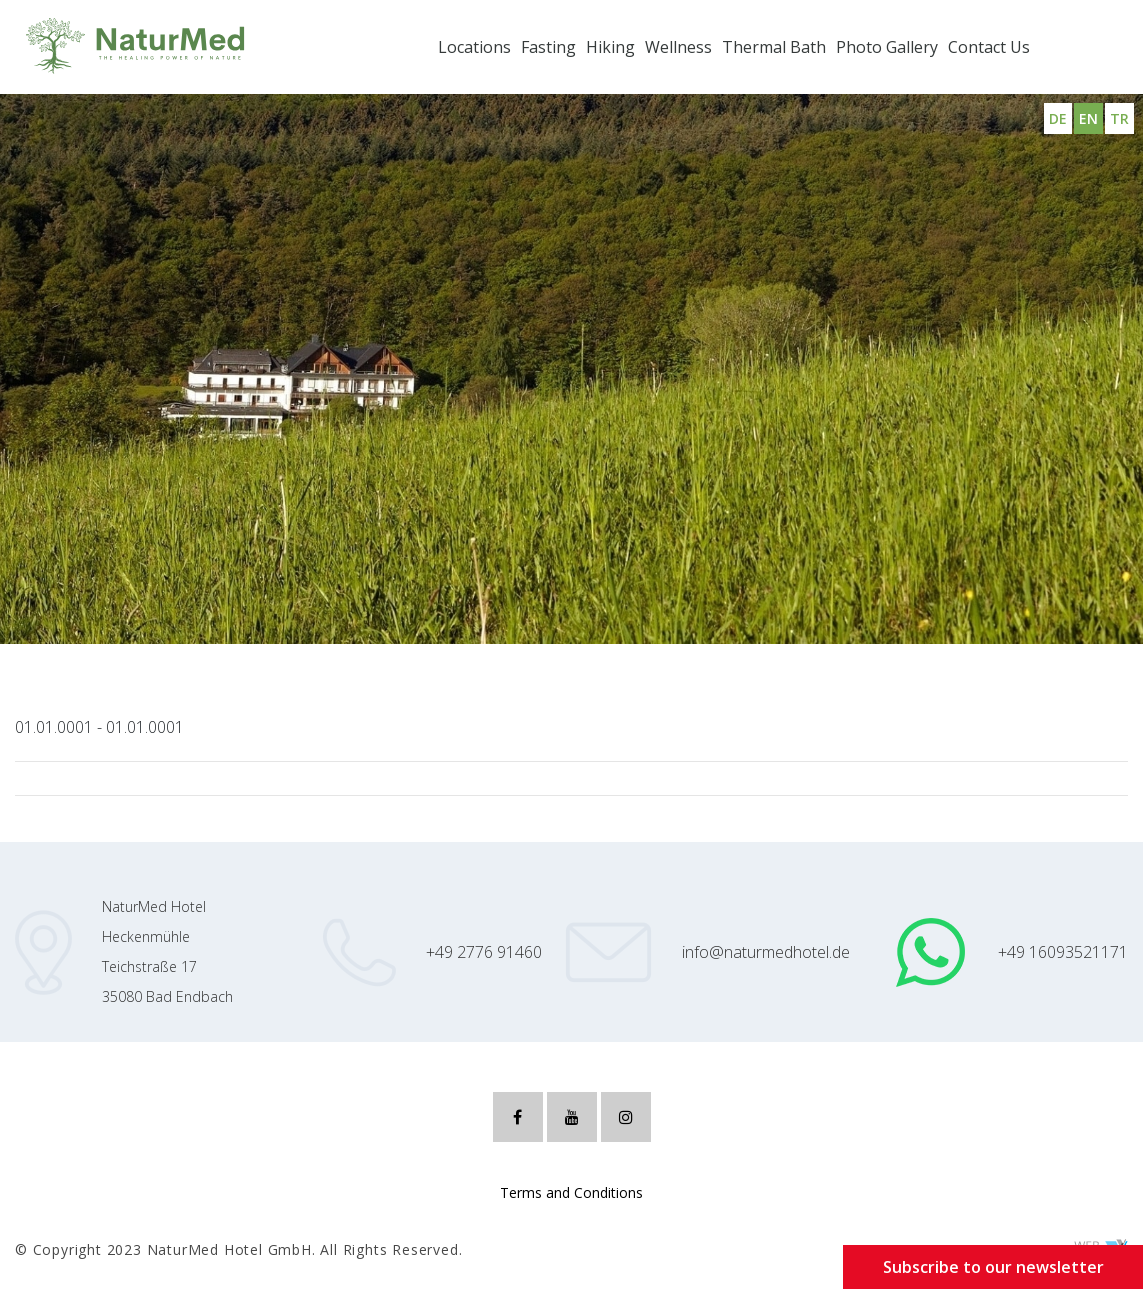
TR (1119, 118)
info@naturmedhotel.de (766, 952)
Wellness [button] (678, 47)
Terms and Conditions (571, 1192)
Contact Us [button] (989, 47)
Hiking (610, 47)
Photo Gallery (887, 47)
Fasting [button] (548, 47)
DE (1058, 118)
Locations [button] (474, 47)
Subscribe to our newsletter (993, 1267)
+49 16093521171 (1063, 952)
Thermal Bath (774, 47)
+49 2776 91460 (484, 952)
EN (1088, 118)
